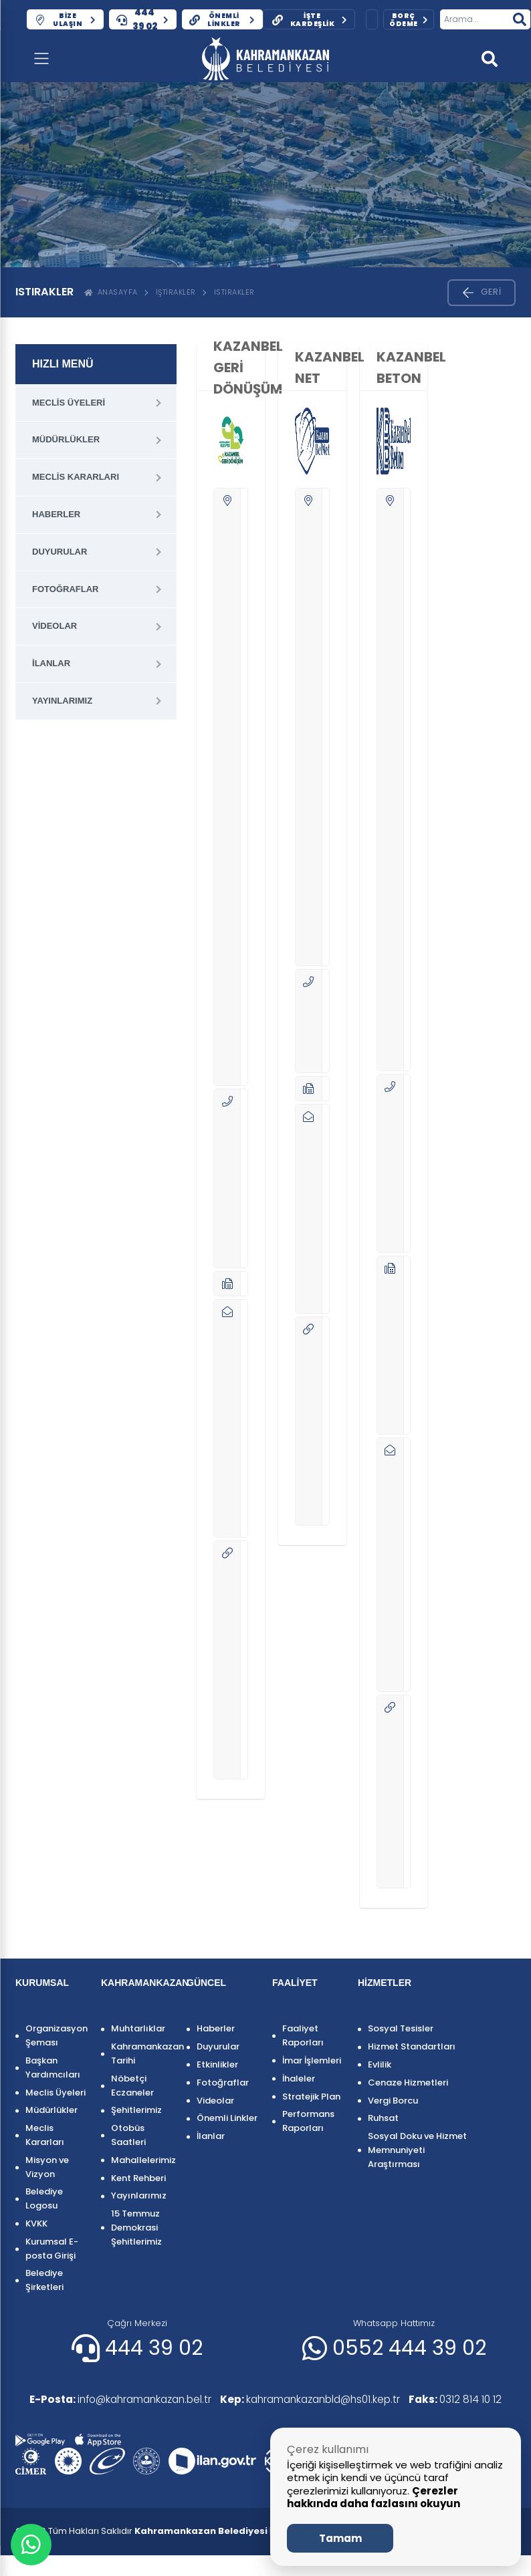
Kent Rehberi (138, 2178)
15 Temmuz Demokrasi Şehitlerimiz (136, 2227)
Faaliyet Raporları (303, 2035)
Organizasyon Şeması (56, 2035)
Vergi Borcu (393, 2100)
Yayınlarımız (62, 701)
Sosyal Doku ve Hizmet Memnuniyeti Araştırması (417, 2150)
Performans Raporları (308, 2121)
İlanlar (51, 663)
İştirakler (176, 292)
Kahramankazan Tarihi (142, 2053)
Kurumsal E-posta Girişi (51, 2248)
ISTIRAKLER (234, 292)
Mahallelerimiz (142, 2160)
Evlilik (379, 2064)
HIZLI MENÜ (63, 364)
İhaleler (298, 2078)
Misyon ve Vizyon (47, 2167)
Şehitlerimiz (136, 2110)
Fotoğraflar (65, 589)
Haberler (56, 514)
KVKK (36, 2223)
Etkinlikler (217, 2064)
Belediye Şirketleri (44, 2280)
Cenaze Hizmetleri (408, 2082)
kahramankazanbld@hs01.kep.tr (324, 2400)
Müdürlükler (66, 439)
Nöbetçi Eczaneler (132, 2085)
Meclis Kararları (75, 477)
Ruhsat (383, 2118)
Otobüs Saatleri (128, 2135)
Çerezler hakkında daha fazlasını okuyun (373, 2497)
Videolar (54, 626)
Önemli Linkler (227, 2118)
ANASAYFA (111, 292)
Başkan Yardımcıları (52, 2067)
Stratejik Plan (311, 2096)
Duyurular (59, 552)
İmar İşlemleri (311, 2060)
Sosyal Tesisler (400, 2028)
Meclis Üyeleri (68, 403)
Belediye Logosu (44, 2198)
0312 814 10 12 (69, 2420)
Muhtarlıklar (138, 2028)
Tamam (340, 2538)
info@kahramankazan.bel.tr (118, 2400)
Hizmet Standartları (411, 2046)
